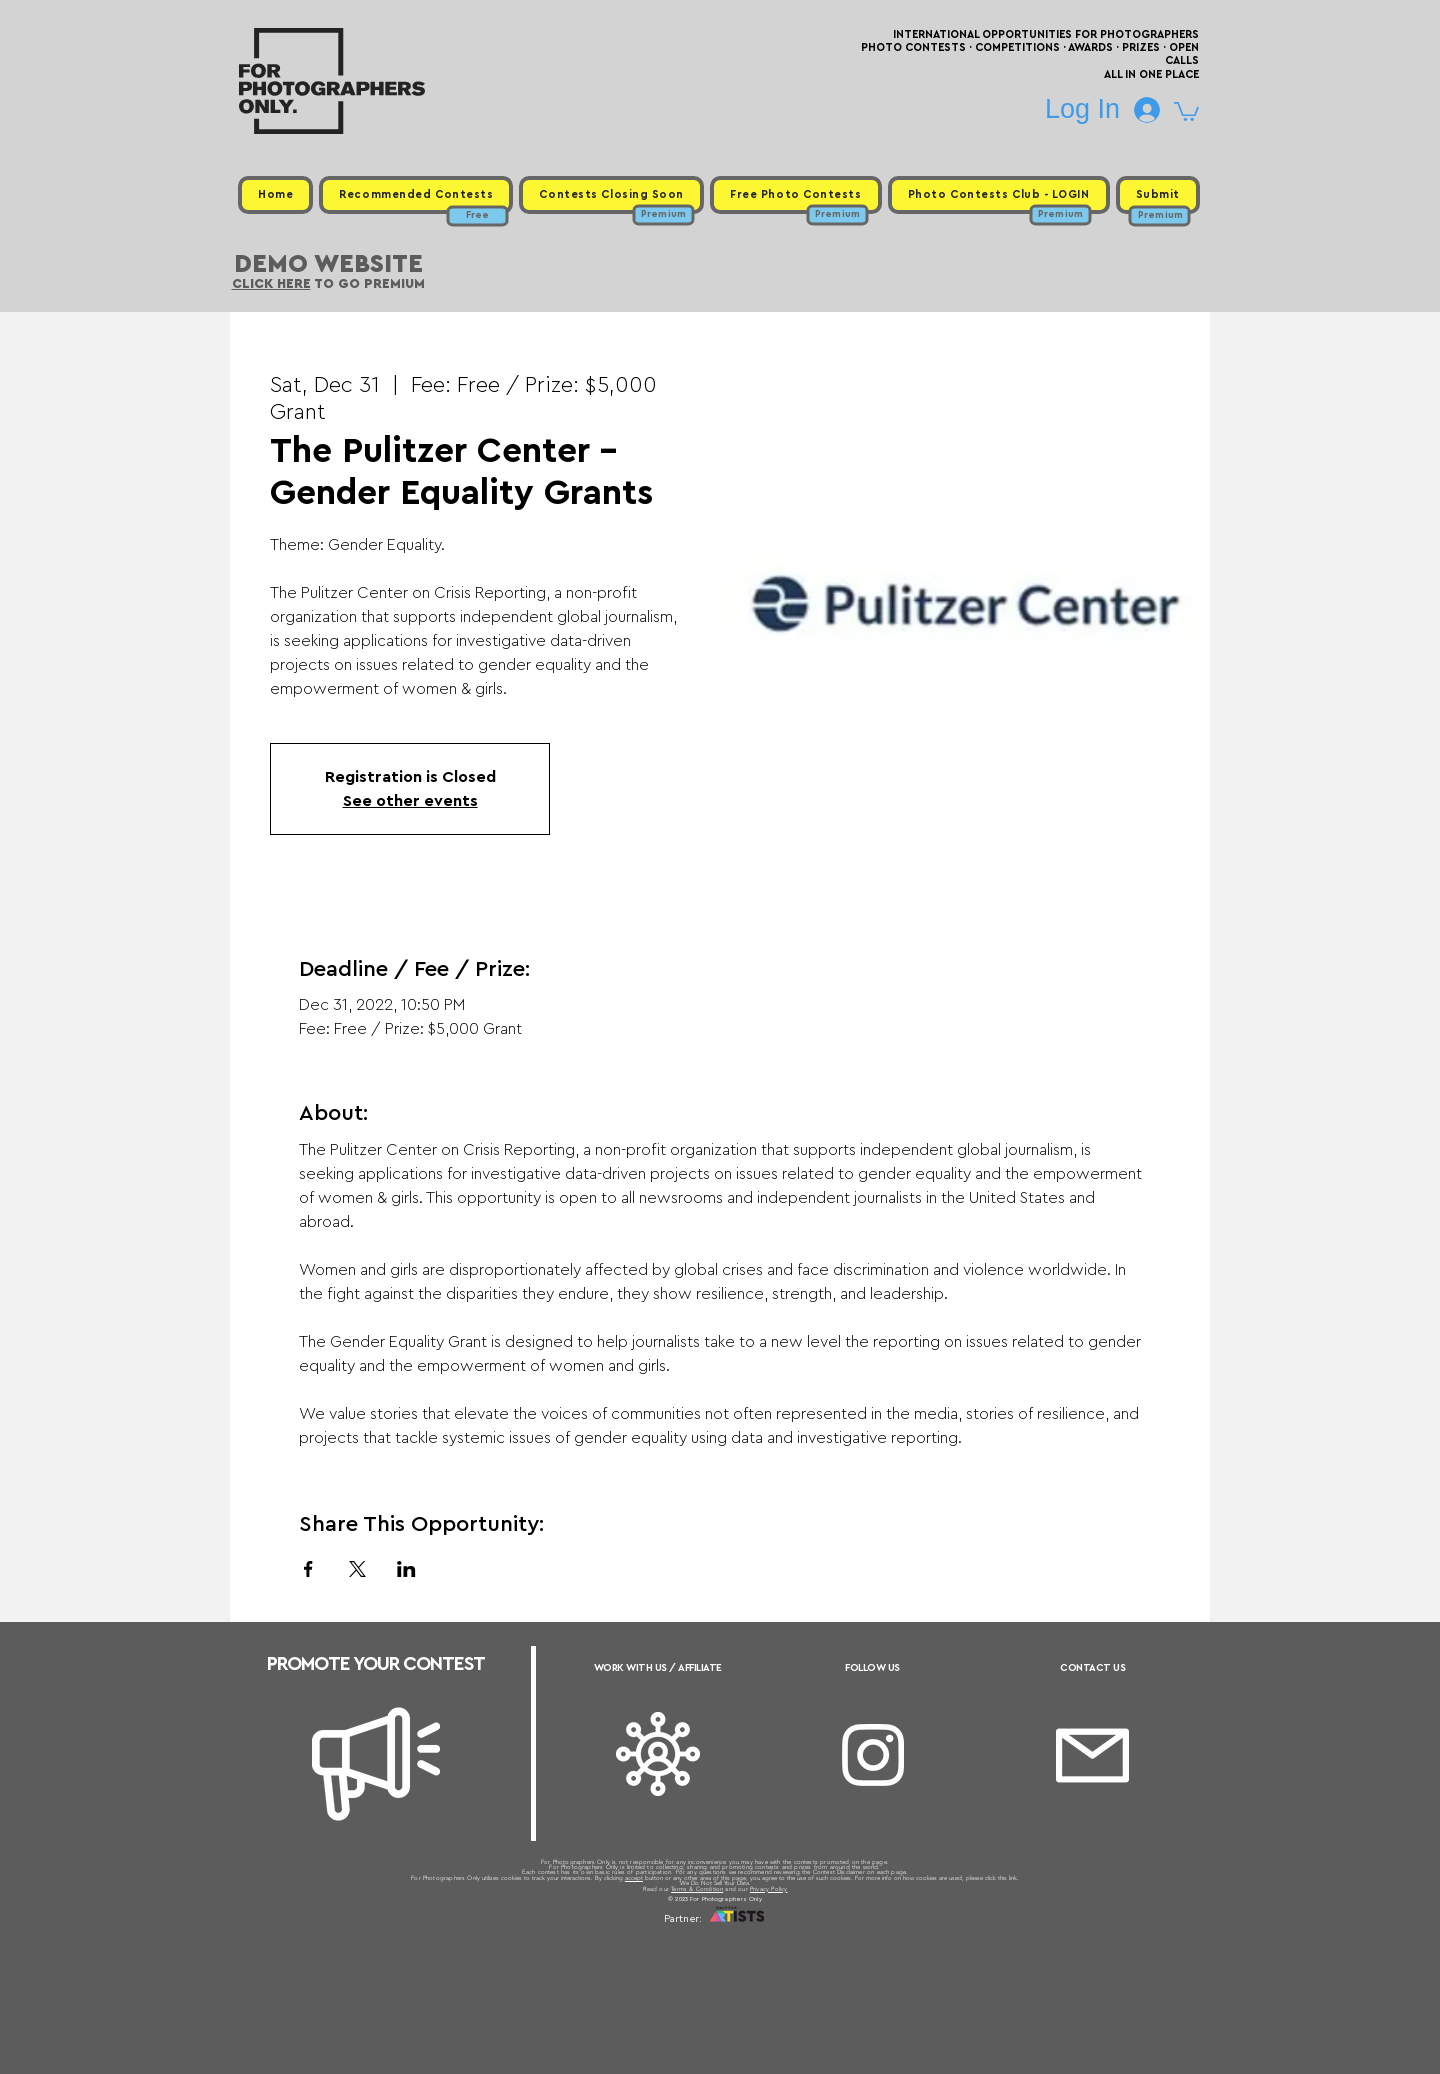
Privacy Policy (769, 1889)
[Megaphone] (376, 1764)
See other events (410, 801)
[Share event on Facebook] (308, 1569)
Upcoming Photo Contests (608, 1943)
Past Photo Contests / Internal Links (786, 1943)
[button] (1186, 110)
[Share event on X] (357, 1569)
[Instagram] (873, 1755)
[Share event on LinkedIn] (406, 1569)
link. (1014, 1878)
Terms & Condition (697, 1889)
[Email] (1092, 1755)
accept (634, 1878)
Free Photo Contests (688, 1943)
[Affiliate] (658, 1754)
